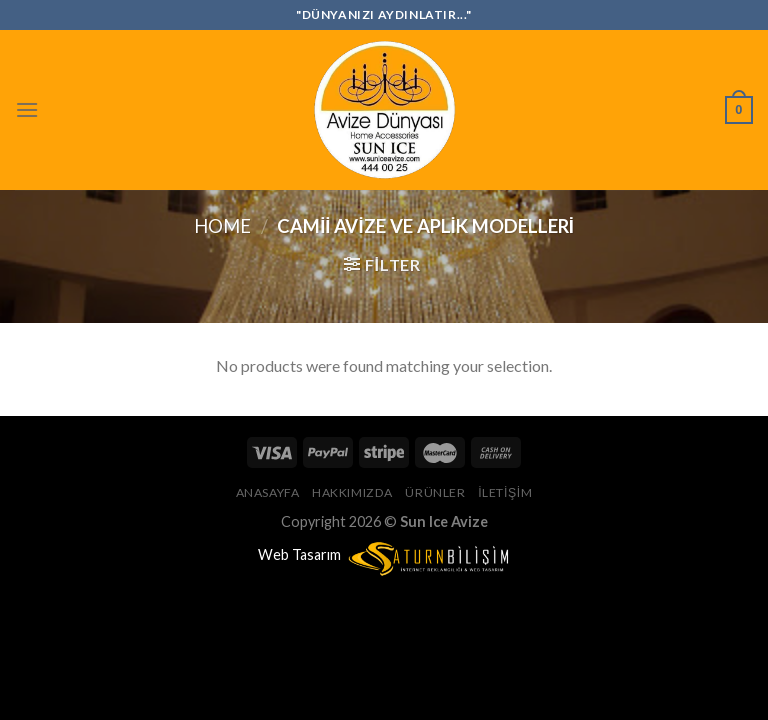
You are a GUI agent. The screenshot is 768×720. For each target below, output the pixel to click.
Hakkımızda (352, 492)
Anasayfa (268, 492)
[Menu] (27, 109)
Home (222, 226)
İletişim (505, 492)
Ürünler (435, 492)
